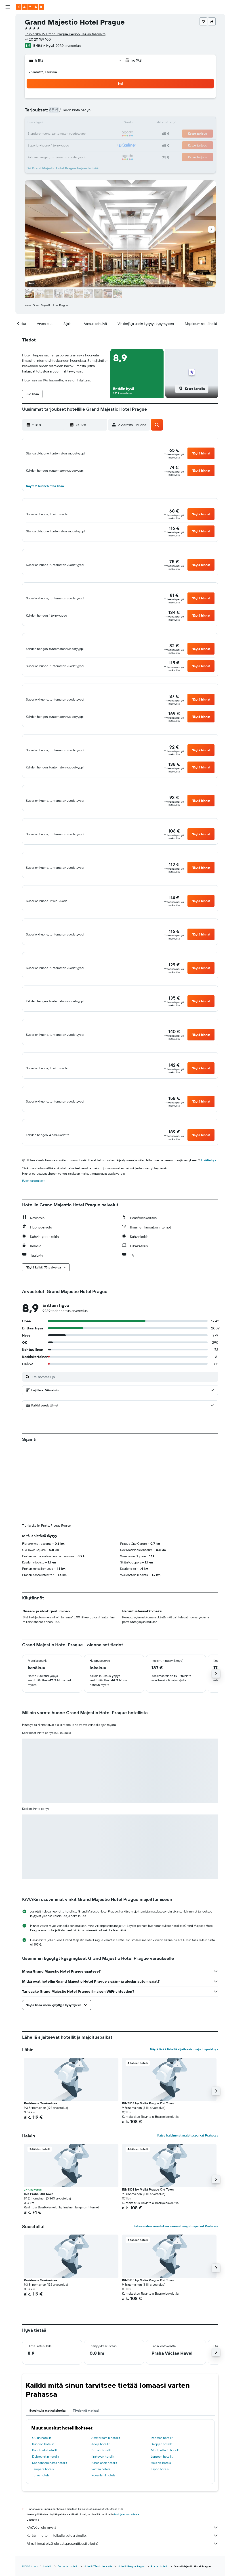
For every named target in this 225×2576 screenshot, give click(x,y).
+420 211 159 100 (38, 39)
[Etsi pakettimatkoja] (7, 48)
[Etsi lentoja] (7, 20)
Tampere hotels (43, 2515)
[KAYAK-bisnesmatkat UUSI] (7, 80)
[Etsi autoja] (7, 39)
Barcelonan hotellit (104, 2508)
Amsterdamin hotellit (105, 2483)
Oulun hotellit (41, 2483)
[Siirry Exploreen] (7, 61)
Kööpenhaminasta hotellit (49, 2508)
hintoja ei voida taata (126, 2559)
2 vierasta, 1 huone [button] (43, 72)
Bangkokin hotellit (44, 2496)
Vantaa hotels (100, 2515)
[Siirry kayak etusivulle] (30, 7)
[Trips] (7, 92)
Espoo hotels (159, 2515)
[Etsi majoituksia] (7, 29)
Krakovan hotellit (102, 2502)
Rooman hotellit (162, 2483)
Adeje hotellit (100, 2490)
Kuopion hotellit (43, 2490)
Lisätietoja (208, 1206)
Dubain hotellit (101, 2496)
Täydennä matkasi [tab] (86, 2456)
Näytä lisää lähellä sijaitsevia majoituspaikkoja (184, 2095)
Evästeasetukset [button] (33, 1226)
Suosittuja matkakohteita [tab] (47, 2456)
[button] (8, 7)
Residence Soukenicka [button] (40, 2149)
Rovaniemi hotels (103, 2521)
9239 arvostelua (68, 45)
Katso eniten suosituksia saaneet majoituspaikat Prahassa (176, 2272)
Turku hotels (40, 2521)
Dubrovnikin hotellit (45, 2502)
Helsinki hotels (161, 2508)
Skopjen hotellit (161, 2490)
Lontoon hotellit (162, 2502)
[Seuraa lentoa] (7, 70)
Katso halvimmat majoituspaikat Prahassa (187, 2181)
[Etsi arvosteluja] (124, 1422)
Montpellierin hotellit (165, 2496)
